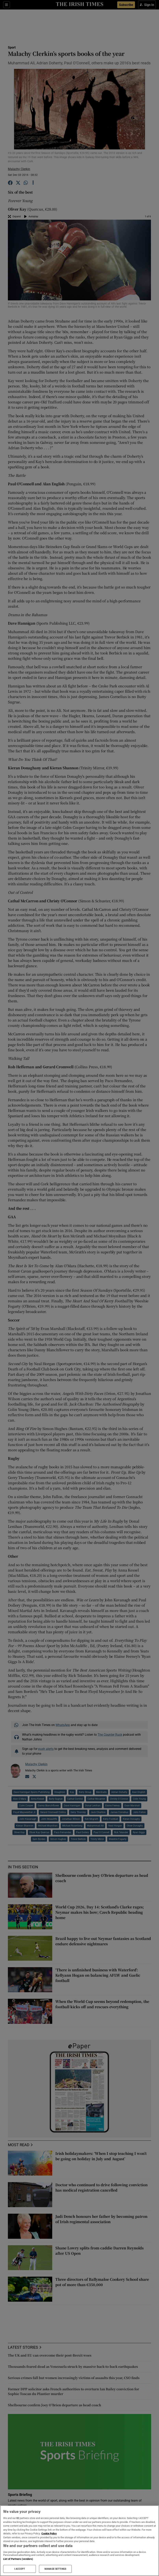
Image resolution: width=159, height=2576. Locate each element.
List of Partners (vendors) (18, 2558)
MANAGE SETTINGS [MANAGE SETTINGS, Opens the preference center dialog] (55, 2569)
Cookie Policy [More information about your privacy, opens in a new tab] (49, 2533)
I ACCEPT (19, 2569)
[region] (79, 2540)
